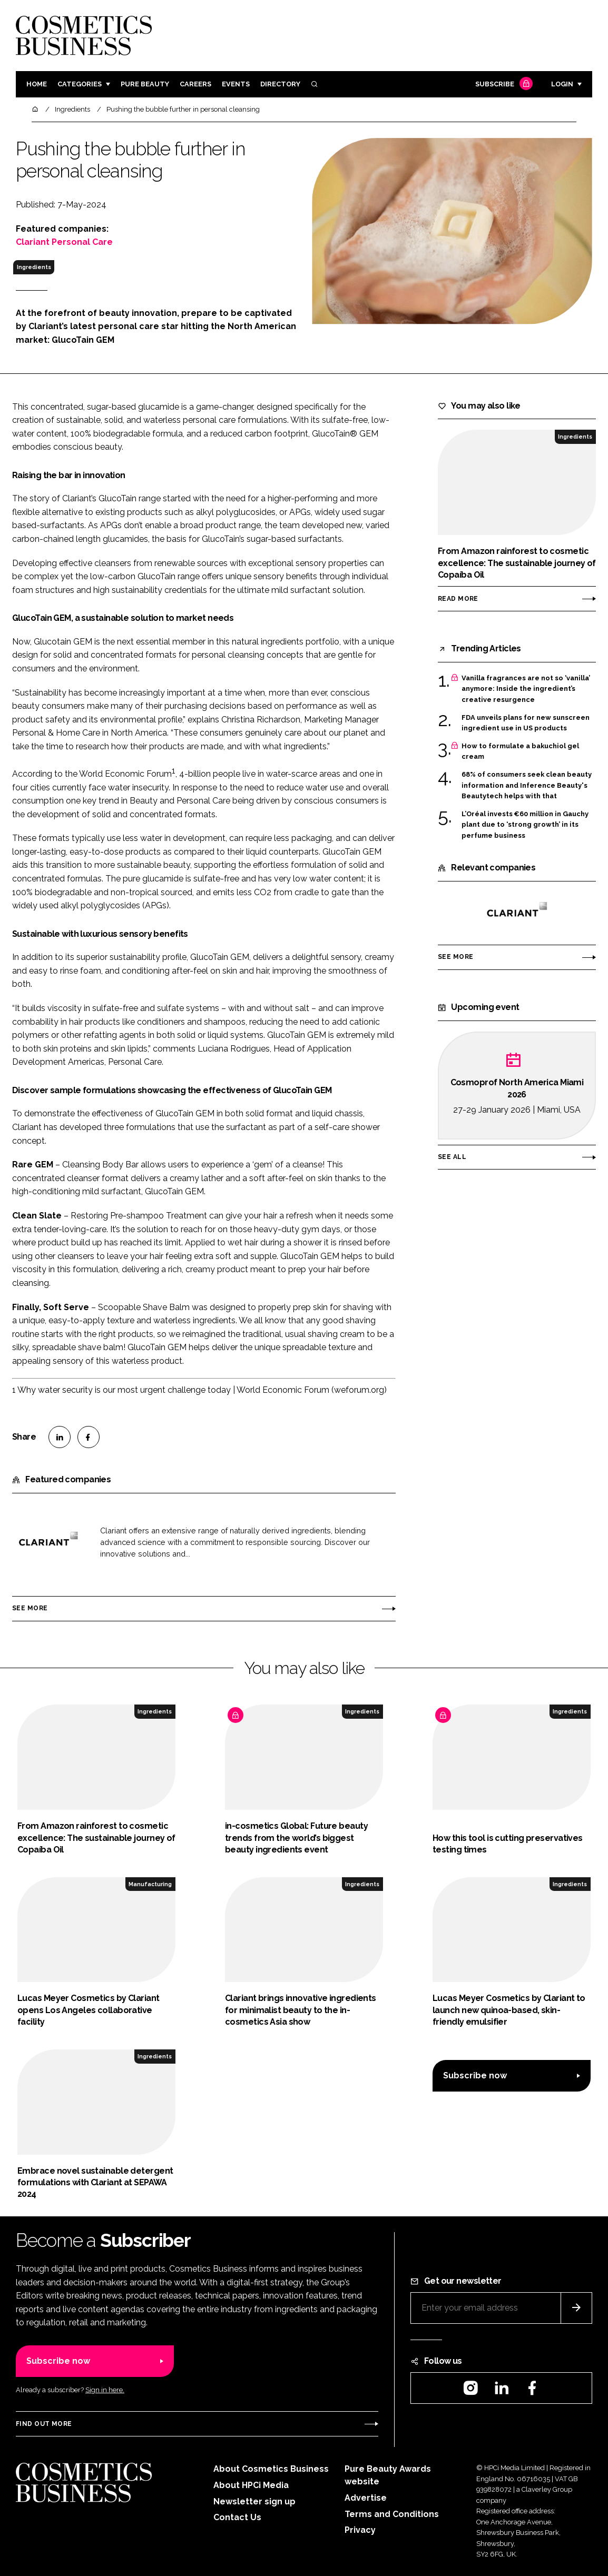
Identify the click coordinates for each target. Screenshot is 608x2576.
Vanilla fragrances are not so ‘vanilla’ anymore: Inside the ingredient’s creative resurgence (526, 689)
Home (36, 84)
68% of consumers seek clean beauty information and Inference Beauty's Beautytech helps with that (527, 785)
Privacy (360, 2530)
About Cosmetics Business (271, 2469)
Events (236, 84)
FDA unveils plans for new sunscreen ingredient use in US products (526, 723)
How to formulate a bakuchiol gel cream (520, 751)
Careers (195, 84)
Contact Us (237, 2517)
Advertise (366, 2498)
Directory (280, 84)
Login (562, 84)
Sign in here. (104, 2390)
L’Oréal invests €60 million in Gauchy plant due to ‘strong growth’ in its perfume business (525, 825)
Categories (79, 84)
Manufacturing (150, 1884)
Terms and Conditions (392, 2514)
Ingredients (34, 267)
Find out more (44, 2424)
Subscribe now (475, 2075)
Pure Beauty (145, 84)
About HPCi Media (251, 2485)
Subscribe (502, 85)
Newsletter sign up (254, 2501)
